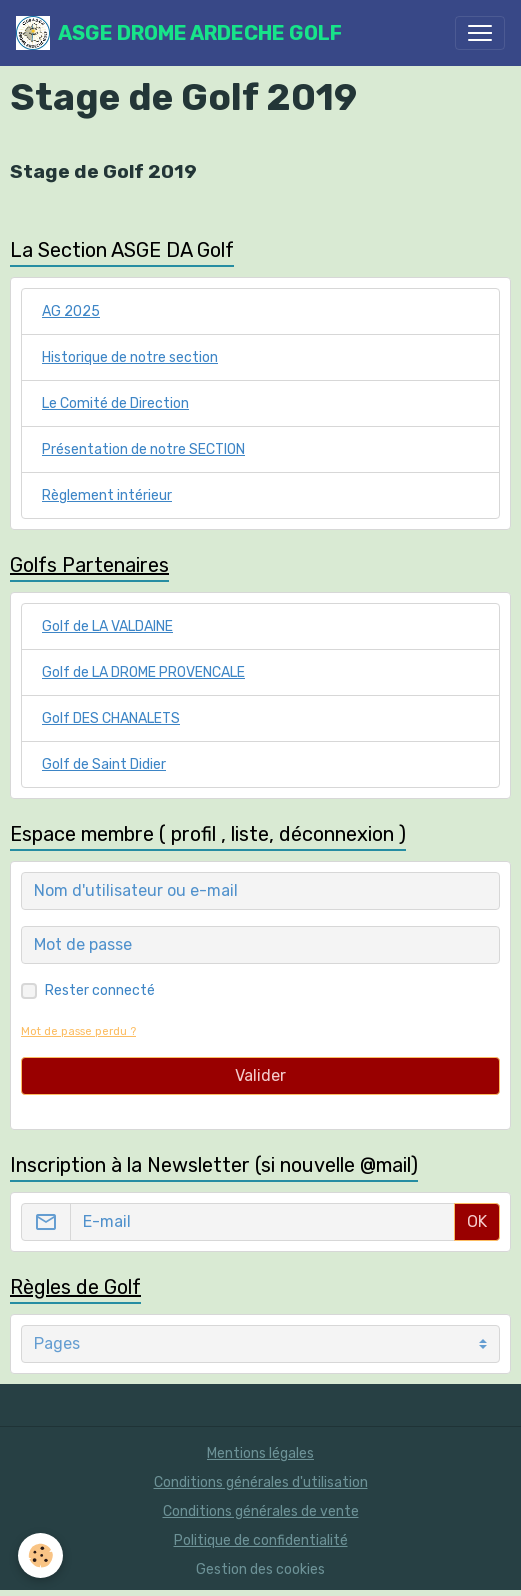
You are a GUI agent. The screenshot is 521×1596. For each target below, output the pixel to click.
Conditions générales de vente (261, 1511)
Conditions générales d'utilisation (261, 1482)
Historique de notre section (130, 357)
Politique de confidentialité (261, 1540)
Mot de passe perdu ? (78, 1031)
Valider (260, 1075)
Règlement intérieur (107, 495)
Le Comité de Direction (115, 403)
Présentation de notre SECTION (143, 449)
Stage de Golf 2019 (103, 171)
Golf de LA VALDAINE (107, 626)
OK (477, 1221)
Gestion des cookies (260, 1569)
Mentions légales (260, 1453)
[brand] (179, 33)
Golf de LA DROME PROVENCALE (143, 672)
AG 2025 (71, 311)
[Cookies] (40, 1555)
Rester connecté (100, 990)
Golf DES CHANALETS (111, 718)
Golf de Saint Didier (104, 764)
